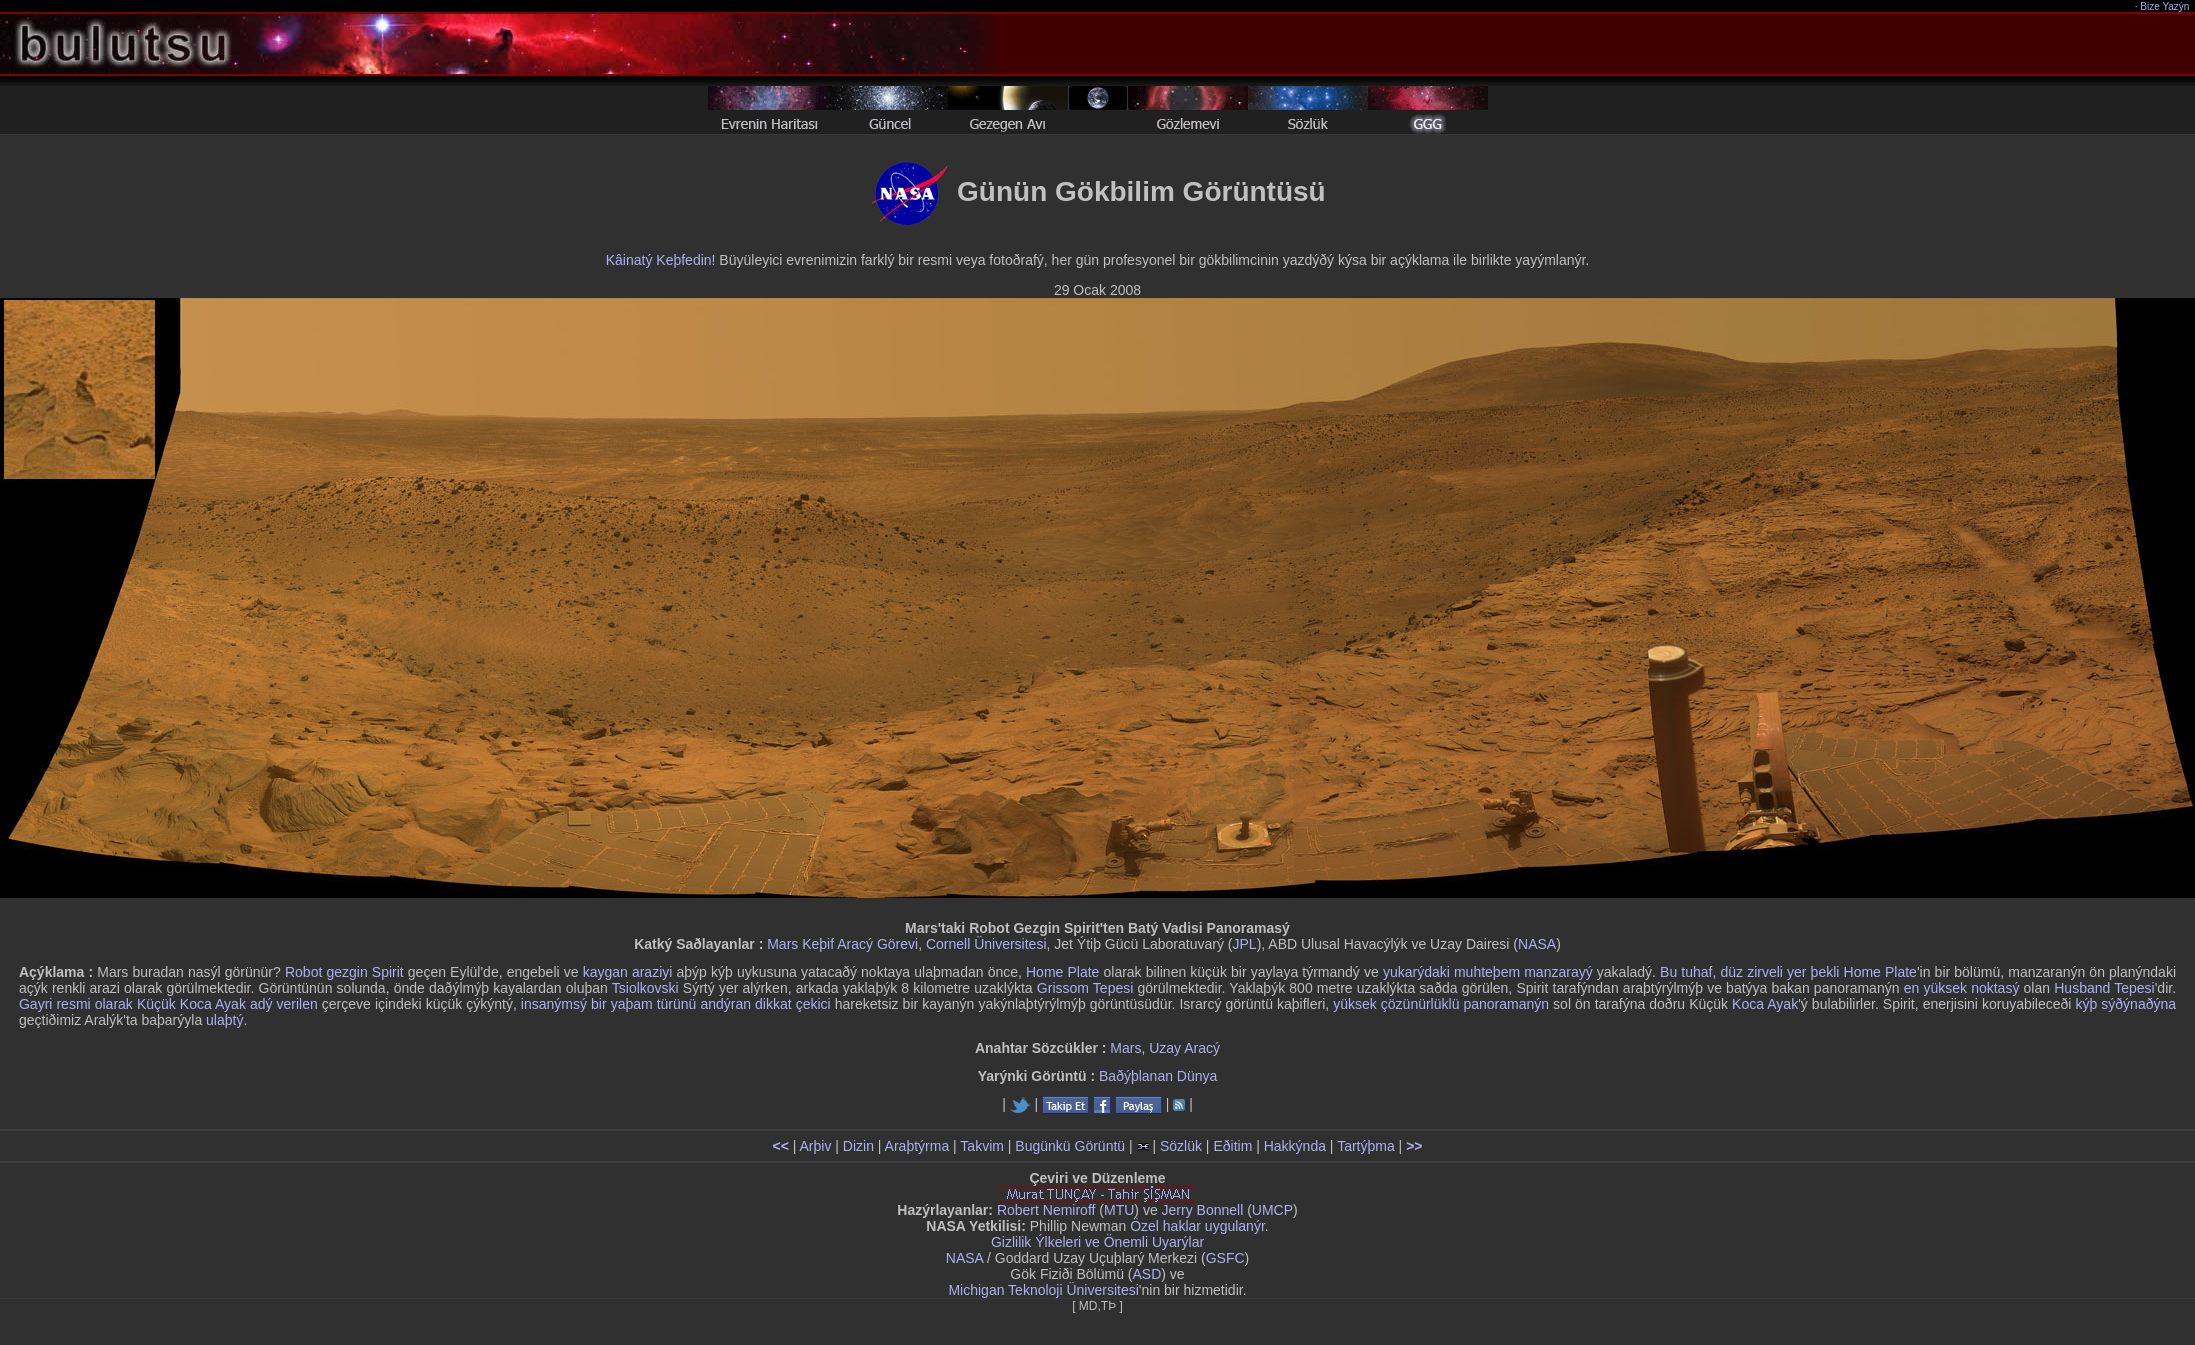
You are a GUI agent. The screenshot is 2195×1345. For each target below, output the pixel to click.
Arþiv (816, 1146)
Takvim (982, 1146)
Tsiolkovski (645, 988)
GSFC (1225, 1258)
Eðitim (1232, 1146)
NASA (1537, 944)
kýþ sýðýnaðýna (2126, 1004)
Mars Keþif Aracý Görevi (842, 944)
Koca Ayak (1765, 1004)
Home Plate (1062, 972)
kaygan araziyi (628, 972)
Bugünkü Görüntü (1070, 1146)
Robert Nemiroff (1046, 1210)
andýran (725, 1004)
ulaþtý (224, 1020)
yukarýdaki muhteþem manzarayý (1488, 972)
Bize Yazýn (2165, 6)
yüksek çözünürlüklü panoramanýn (1441, 1004)
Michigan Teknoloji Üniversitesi (1043, 1290)
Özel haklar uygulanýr (1197, 1226)
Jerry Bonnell (1203, 1210)
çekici (813, 1004)
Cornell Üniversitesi (986, 944)
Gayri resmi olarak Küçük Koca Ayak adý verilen (168, 1004)
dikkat (773, 1004)
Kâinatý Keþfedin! (661, 260)
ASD (1147, 1274)
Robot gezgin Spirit (344, 972)
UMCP (1272, 1210)
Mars (1125, 1048)
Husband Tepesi (2104, 988)
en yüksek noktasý (1962, 988)
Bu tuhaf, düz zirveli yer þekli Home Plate (1788, 972)
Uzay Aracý (1184, 1048)
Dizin (858, 1146)
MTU (1119, 1210)
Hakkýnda (1295, 1146)
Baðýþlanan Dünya (1158, 1076)
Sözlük (1181, 1146)
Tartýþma (1366, 1146)
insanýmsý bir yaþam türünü (609, 1004)
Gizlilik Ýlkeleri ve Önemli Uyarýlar (1097, 1242)
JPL (1245, 944)
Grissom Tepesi (1085, 988)
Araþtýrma (917, 1146)
